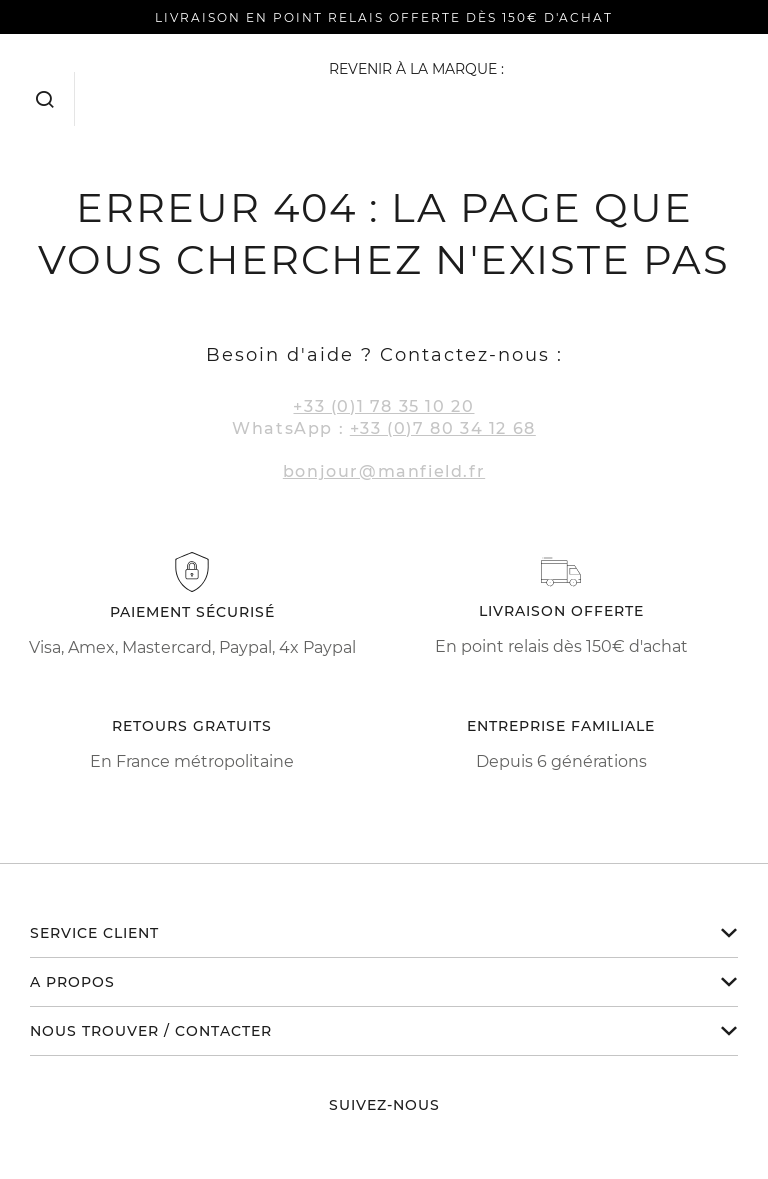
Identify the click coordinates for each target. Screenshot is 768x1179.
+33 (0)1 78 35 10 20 (383, 406)
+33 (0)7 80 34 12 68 (443, 428)
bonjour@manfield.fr (384, 471)
